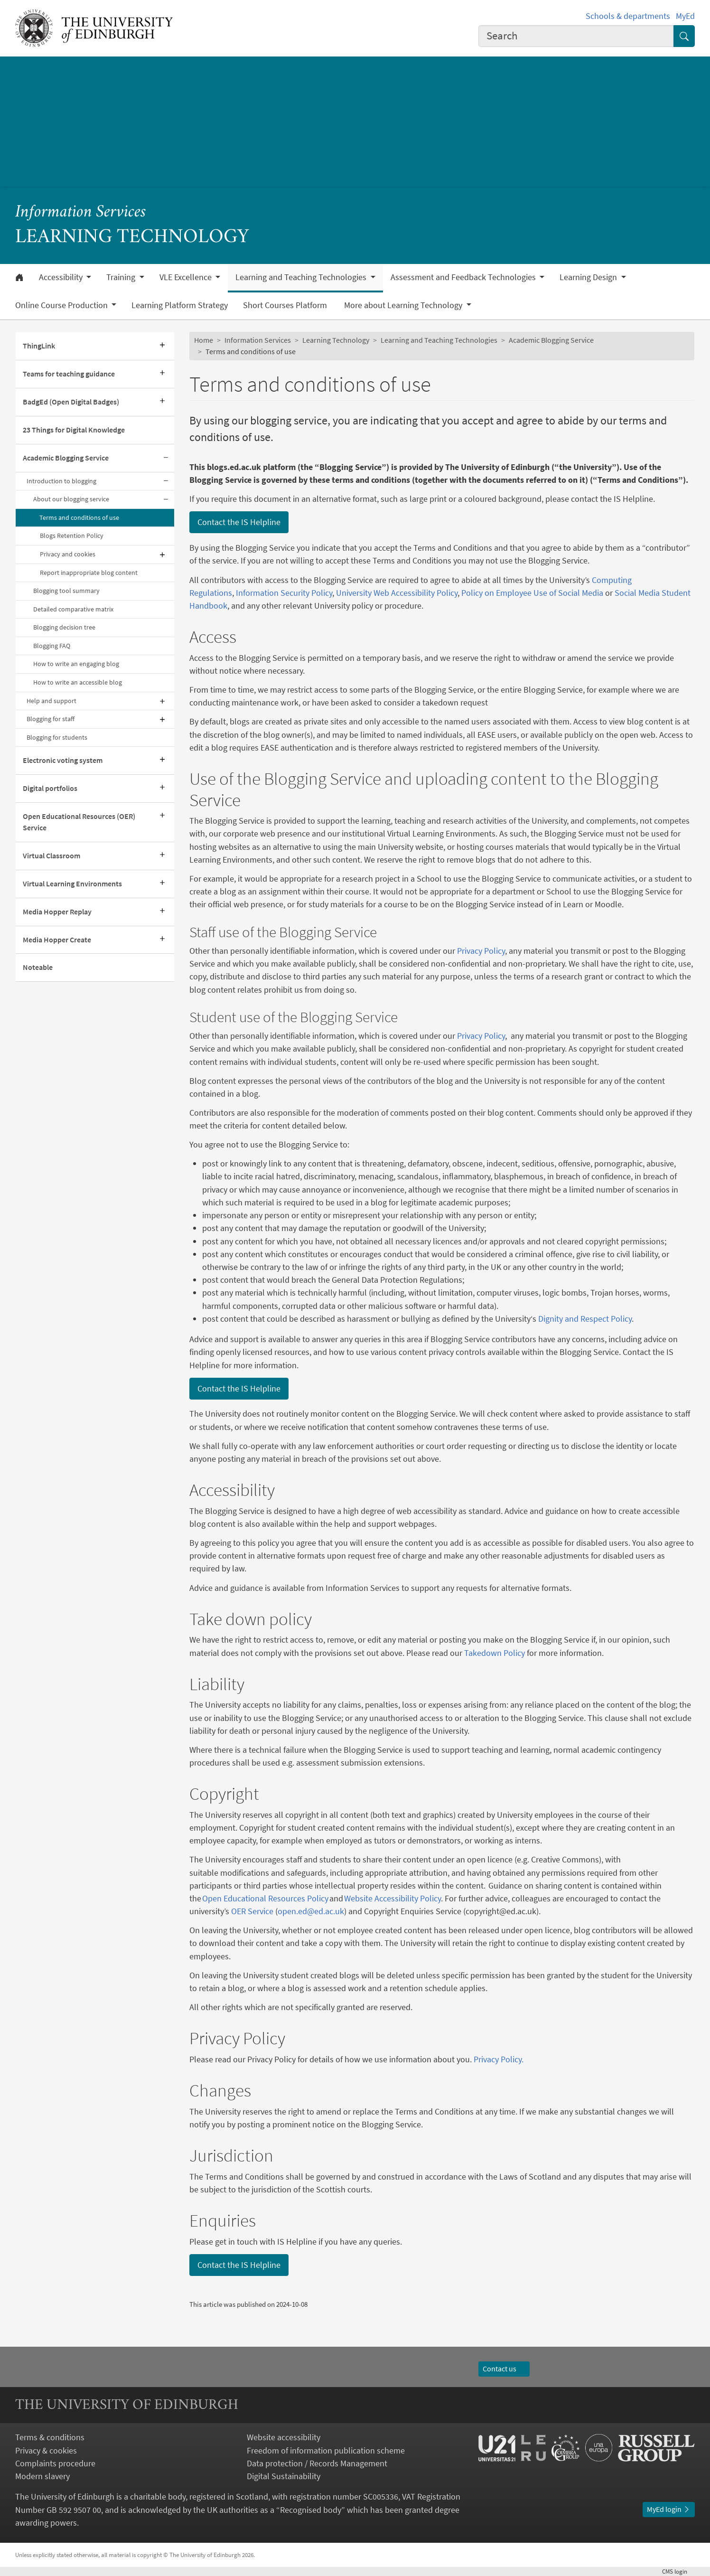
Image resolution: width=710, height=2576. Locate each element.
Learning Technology (335, 340)
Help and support (51, 700)
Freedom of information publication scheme (326, 2450)
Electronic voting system (63, 760)
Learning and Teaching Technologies (439, 340)
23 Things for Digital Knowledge (74, 429)
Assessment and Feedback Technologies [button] (464, 277)
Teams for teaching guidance (69, 373)
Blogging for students (57, 737)
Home (203, 340)
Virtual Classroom (51, 855)
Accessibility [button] (61, 277)
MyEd (685, 15)
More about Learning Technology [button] (404, 305)
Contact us (504, 2368)
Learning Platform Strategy (179, 305)
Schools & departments (628, 15)
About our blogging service (71, 499)
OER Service (252, 1911)
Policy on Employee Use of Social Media (532, 592)
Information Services (80, 212)
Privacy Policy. (498, 2059)
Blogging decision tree (64, 627)
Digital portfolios (50, 788)
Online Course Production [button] (62, 305)
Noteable (38, 967)
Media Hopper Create (57, 939)
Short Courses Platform (286, 305)
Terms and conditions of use (79, 517)
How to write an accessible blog (77, 682)
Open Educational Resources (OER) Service (79, 821)
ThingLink (39, 345)
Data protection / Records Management (317, 2463)
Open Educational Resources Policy (265, 1898)
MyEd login (669, 2509)
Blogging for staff (51, 719)
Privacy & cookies (46, 2450)
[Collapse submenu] (165, 458)
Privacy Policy (480, 950)
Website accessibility (283, 2437)
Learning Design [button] (589, 277)
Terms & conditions (49, 2437)
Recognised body (310, 2509)
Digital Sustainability (283, 2476)
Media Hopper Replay (57, 911)
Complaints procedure (55, 2463)
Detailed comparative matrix (73, 609)
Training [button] (121, 277)
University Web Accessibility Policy (397, 592)
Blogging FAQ (51, 645)
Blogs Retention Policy (71, 535)
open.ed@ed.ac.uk (311, 1911)
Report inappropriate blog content (89, 572)
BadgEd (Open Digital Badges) (71, 401)
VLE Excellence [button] (186, 277)
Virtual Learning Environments (72, 883)
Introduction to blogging (61, 481)
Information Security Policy (284, 592)
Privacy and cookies (67, 554)
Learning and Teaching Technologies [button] (301, 277)
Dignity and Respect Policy (585, 1318)
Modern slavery (42, 2476)
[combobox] (576, 36)
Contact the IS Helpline (238, 522)
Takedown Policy (493, 1652)
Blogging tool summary (66, 590)
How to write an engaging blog (76, 663)
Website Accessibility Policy (392, 1898)
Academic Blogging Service (66, 457)
